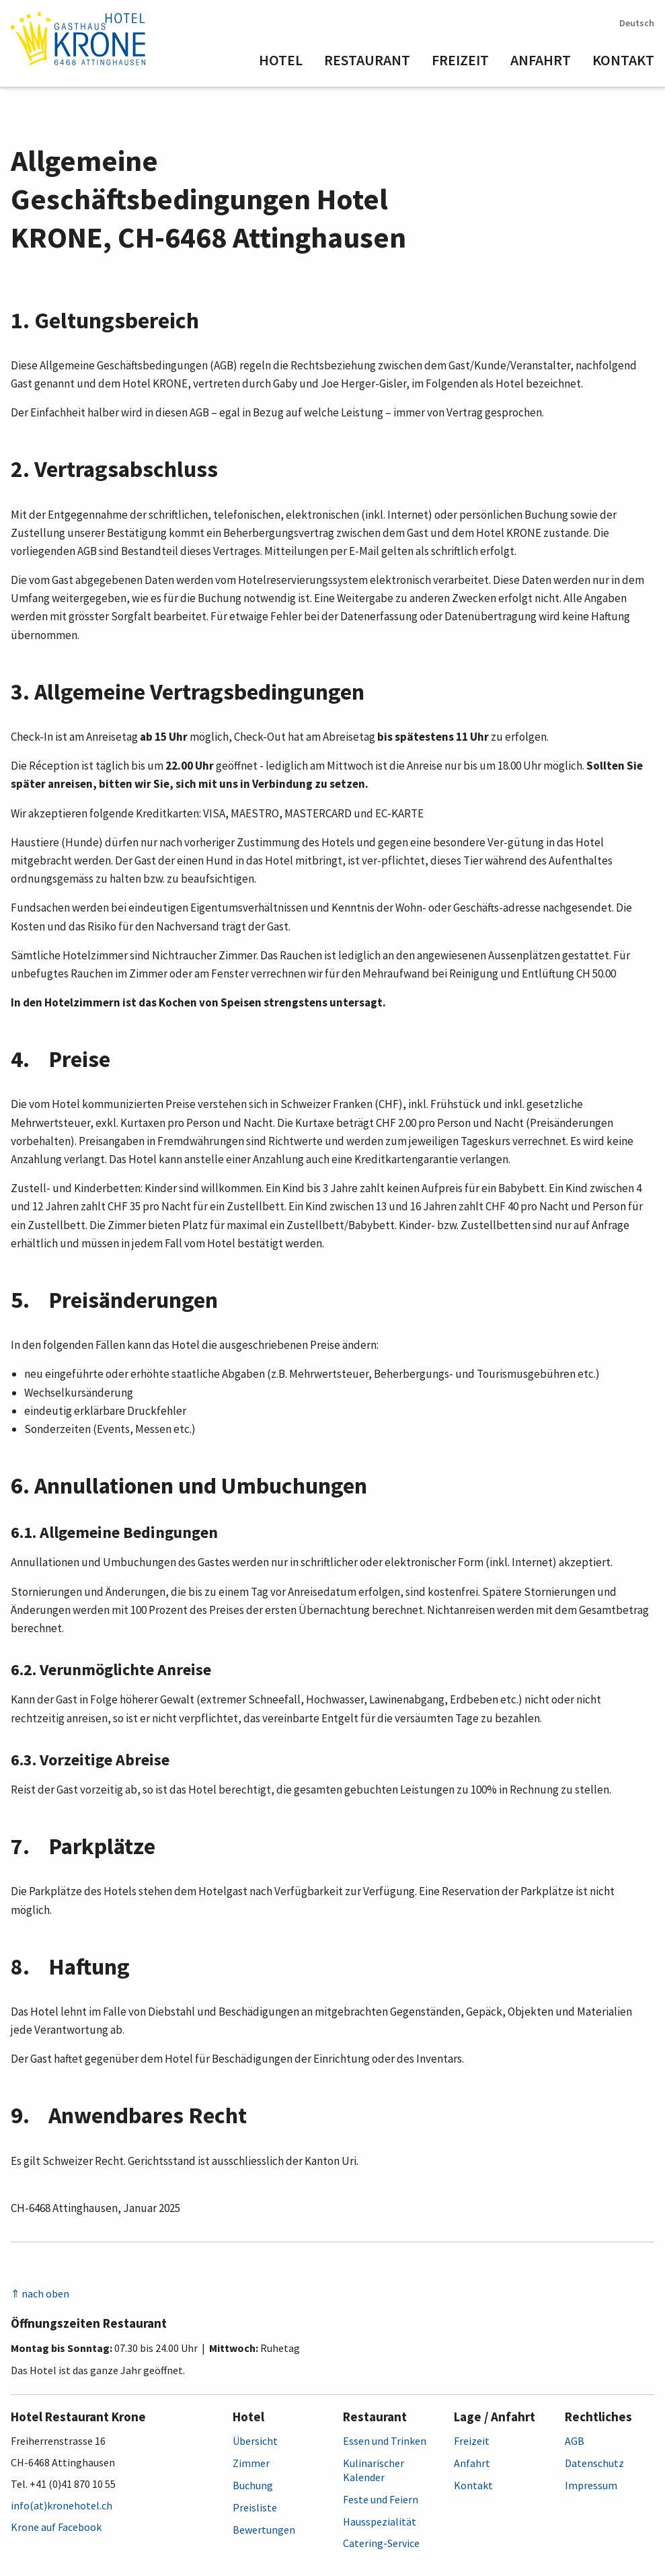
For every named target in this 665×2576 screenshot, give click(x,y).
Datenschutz (594, 2463)
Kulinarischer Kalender (373, 2470)
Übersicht (255, 2441)
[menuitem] (291, 61)
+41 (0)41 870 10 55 (73, 2484)
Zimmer (251, 2463)
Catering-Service (381, 2543)
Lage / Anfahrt (494, 2416)
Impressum (591, 2485)
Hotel (281, 59)
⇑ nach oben (40, 2293)
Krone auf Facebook (56, 2527)
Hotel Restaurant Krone (78, 2416)
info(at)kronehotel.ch (61, 2505)
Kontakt (623, 59)
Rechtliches (598, 2416)
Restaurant (367, 59)
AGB (574, 2441)
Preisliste (255, 2507)
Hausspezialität (379, 2521)
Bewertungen (264, 2529)
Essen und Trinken (384, 2441)
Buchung (253, 2485)
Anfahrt (540, 59)
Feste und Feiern (380, 2499)
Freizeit (460, 59)
